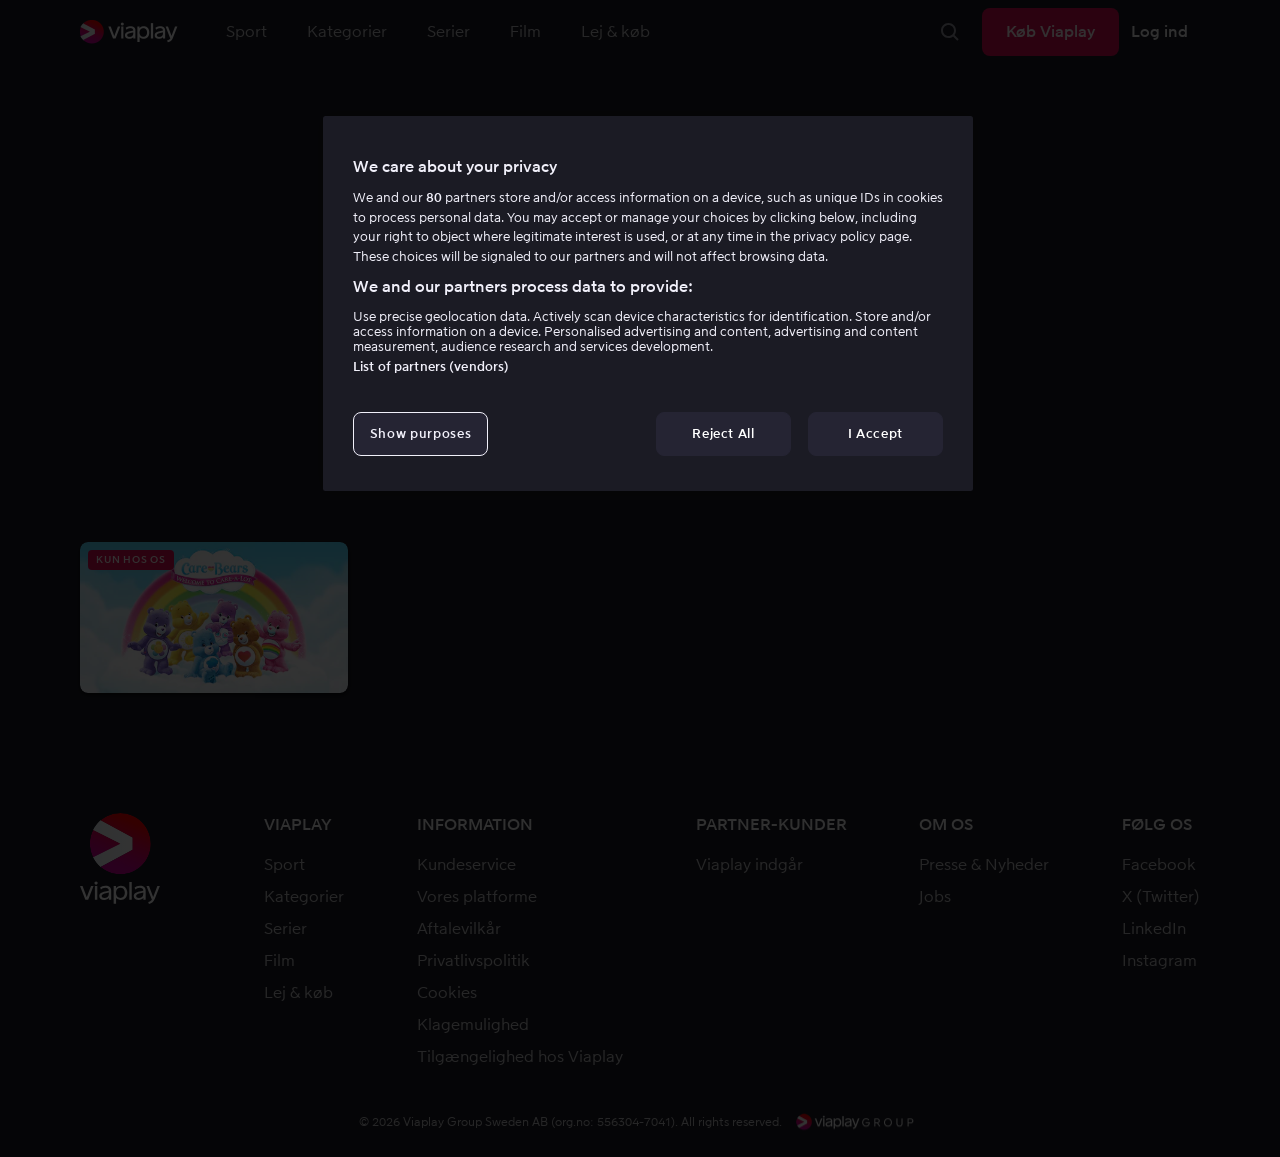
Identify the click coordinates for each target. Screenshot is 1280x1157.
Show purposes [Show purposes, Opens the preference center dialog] (420, 433)
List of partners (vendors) (431, 366)
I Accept (875, 433)
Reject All (723, 433)
